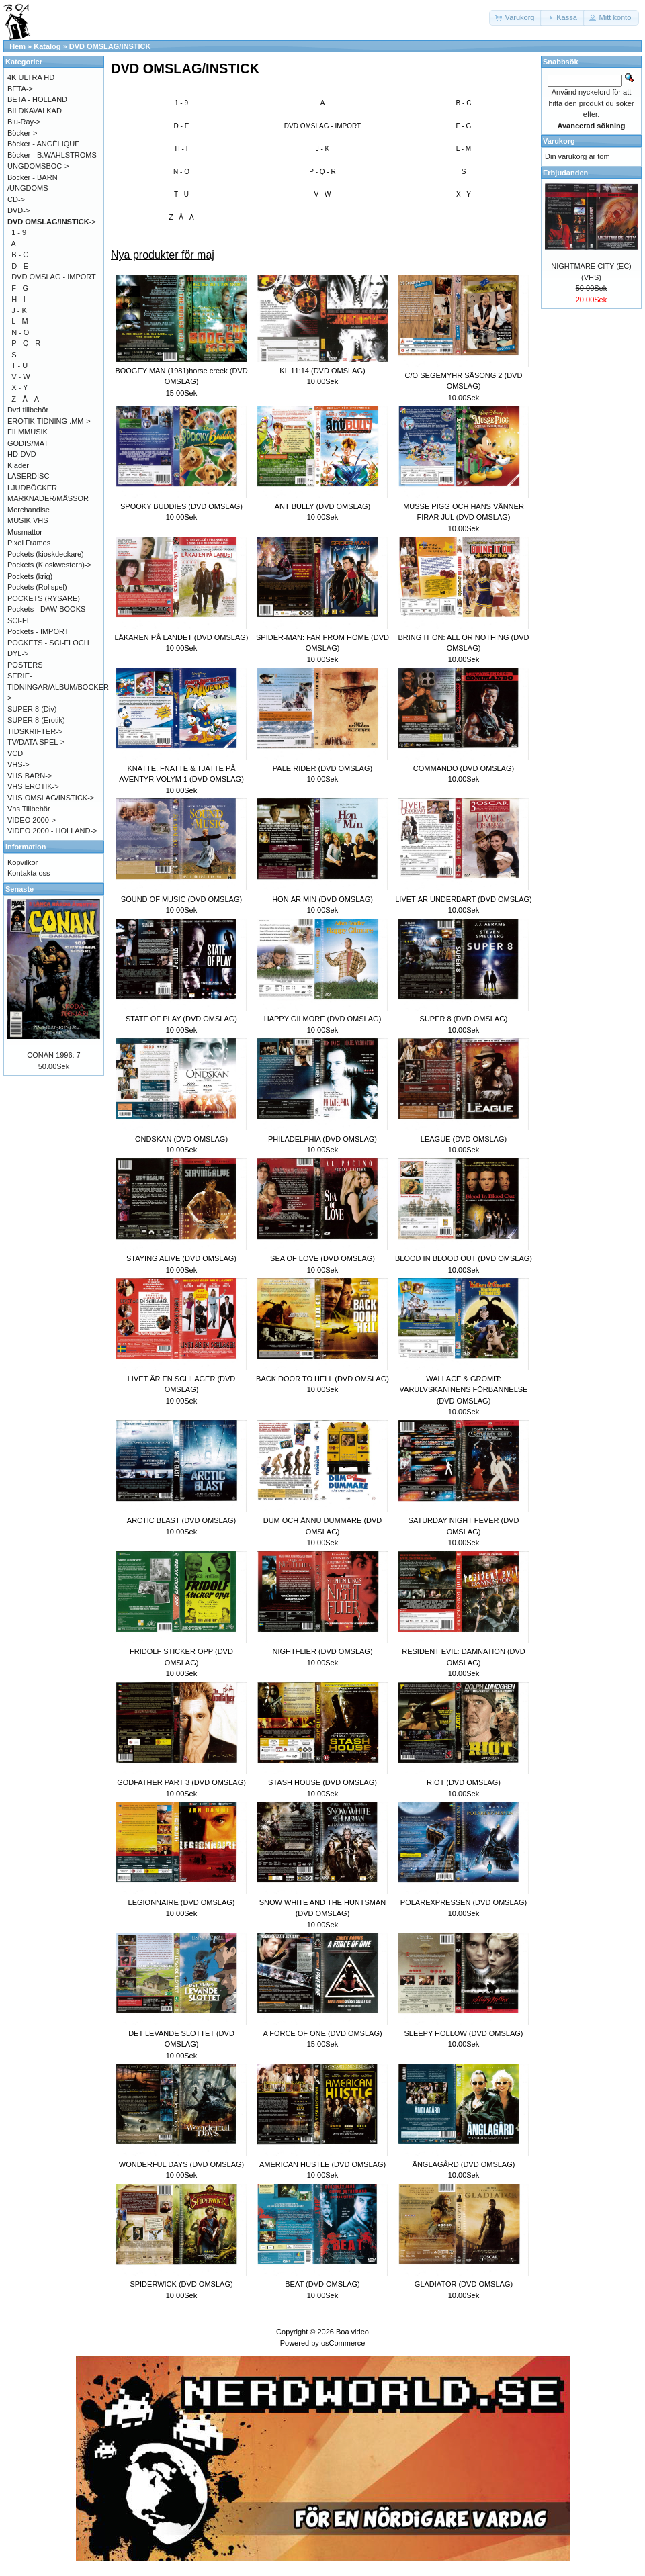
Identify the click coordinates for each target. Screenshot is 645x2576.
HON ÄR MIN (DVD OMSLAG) (322, 899)
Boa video (352, 2332)
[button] (516, 18)
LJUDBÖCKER (32, 488)
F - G (464, 126)
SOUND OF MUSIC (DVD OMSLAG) (181, 899)
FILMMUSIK (27, 432)
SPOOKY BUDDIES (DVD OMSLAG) (181, 506)
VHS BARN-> (29, 776)
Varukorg (559, 141)
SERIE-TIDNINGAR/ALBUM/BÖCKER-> (59, 687)
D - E (181, 126)
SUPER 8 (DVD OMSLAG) (464, 1019)
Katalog (47, 46)
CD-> (16, 199)
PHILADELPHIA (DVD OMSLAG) (322, 1139)
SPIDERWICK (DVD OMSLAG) (181, 2284)
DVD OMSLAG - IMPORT (322, 126)
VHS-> (18, 764)
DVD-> (18, 210)
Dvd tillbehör (27, 410)
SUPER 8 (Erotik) (36, 720)
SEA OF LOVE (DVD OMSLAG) (322, 1258)
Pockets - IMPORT (38, 631)
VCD (15, 753)
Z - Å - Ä (181, 217)
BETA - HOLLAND (37, 99)
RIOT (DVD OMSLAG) (464, 1782)
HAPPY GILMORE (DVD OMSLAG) (323, 1019)
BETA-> (20, 89)
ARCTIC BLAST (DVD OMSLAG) (181, 1520)
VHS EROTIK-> (33, 786)
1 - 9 (181, 103)
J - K (323, 148)
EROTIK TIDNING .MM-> (49, 421)
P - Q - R (322, 171)
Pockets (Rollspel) (37, 587)
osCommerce (343, 2343)
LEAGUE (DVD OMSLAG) (464, 1139)
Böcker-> (22, 133)
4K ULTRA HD (30, 77)
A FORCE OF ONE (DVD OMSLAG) (322, 2033)
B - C (464, 103)
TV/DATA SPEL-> (35, 742)
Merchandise (28, 510)
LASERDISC (28, 476)
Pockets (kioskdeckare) (45, 554)
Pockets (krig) (29, 576)
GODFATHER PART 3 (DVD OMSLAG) (181, 1782)
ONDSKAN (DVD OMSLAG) (181, 1139)
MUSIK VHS (27, 520)
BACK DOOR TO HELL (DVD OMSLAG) (322, 1379)
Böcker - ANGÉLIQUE (43, 144)
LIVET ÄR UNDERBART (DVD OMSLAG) (463, 899)
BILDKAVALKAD (34, 111)
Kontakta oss (28, 873)
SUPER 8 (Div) (31, 709)
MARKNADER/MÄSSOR (48, 498)
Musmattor (24, 532)
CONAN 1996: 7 (53, 1055)
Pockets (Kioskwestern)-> (49, 565)
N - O (181, 171)
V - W (322, 194)
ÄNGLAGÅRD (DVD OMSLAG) (464, 2164)
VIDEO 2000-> (31, 820)
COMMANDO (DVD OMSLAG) (463, 768)
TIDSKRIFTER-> (34, 731)
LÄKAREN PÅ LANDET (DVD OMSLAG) (181, 637)
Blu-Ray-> (23, 122)
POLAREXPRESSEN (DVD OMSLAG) (463, 1902)
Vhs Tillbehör (28, 808)
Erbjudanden (565, 173)
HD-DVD (21, 454)
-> (51, 222)
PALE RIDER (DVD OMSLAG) (322, 768)
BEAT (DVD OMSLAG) (322, 2284)
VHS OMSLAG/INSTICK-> (50, 798)
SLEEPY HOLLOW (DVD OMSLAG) (463, 2033)
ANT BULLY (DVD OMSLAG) (322, 506)
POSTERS (25, 665)
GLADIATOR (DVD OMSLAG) (464, 2284)
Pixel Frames (28, 543)
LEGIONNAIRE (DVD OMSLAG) (181, 1902)
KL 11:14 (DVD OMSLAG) (322, 371)
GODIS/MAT (27, 443)
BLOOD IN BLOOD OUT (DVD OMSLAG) (463, 1258)
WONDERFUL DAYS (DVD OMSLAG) (181, 2164)
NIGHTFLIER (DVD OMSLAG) (322, 1651)
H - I (181, 148)
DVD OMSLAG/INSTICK (110, 46)
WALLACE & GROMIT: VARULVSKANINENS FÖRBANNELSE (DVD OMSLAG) (464, 1390)
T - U (181, 194)
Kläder (18, 465)
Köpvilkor (22, 862)
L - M (463, 148)
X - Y (463, 194)
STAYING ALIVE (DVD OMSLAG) (181, 1258)
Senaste (19, 889)
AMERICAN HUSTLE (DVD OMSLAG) (322, 2164)
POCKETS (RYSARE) (43, 598)
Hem (17, 46)
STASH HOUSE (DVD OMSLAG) (322, 1782)
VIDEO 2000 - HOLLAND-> (52, 831)
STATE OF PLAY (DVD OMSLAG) (181, 1019)
